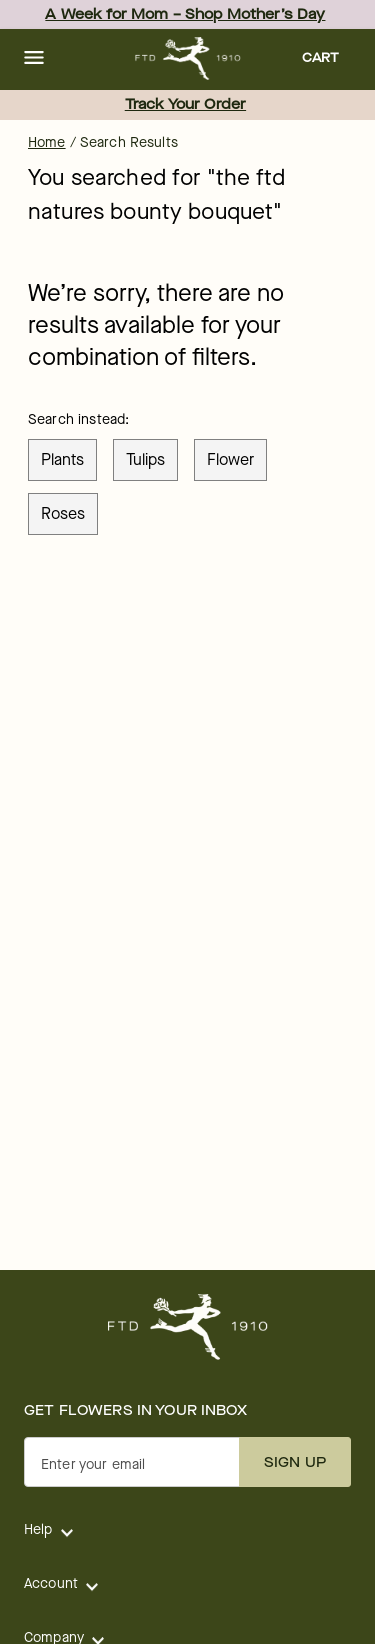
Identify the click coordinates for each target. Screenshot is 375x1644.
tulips (145, 459)
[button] (34, 59)
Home (47, 142)
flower (230, 459)
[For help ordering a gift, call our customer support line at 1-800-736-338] (187, 58)
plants (62, 459)
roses (63, 513)
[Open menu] (34, 59)
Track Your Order (185, 104)
